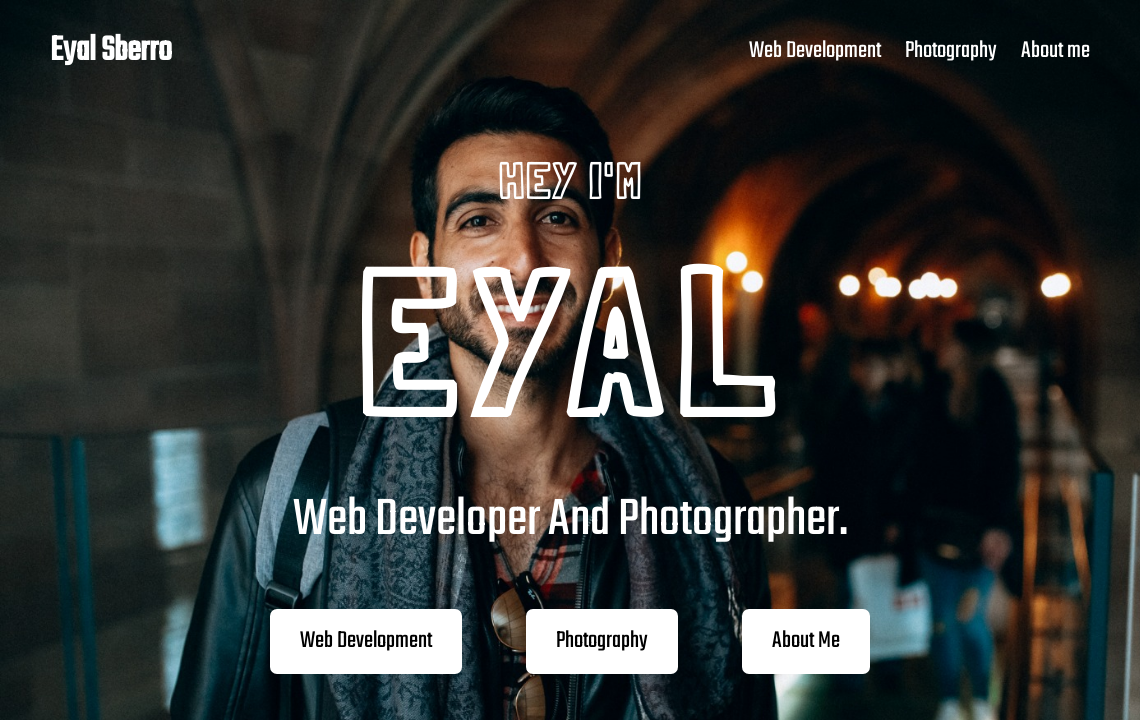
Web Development (815, 51)
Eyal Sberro (111, 51)
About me (1055, 51)
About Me (806, 641)
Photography (951, 51)
